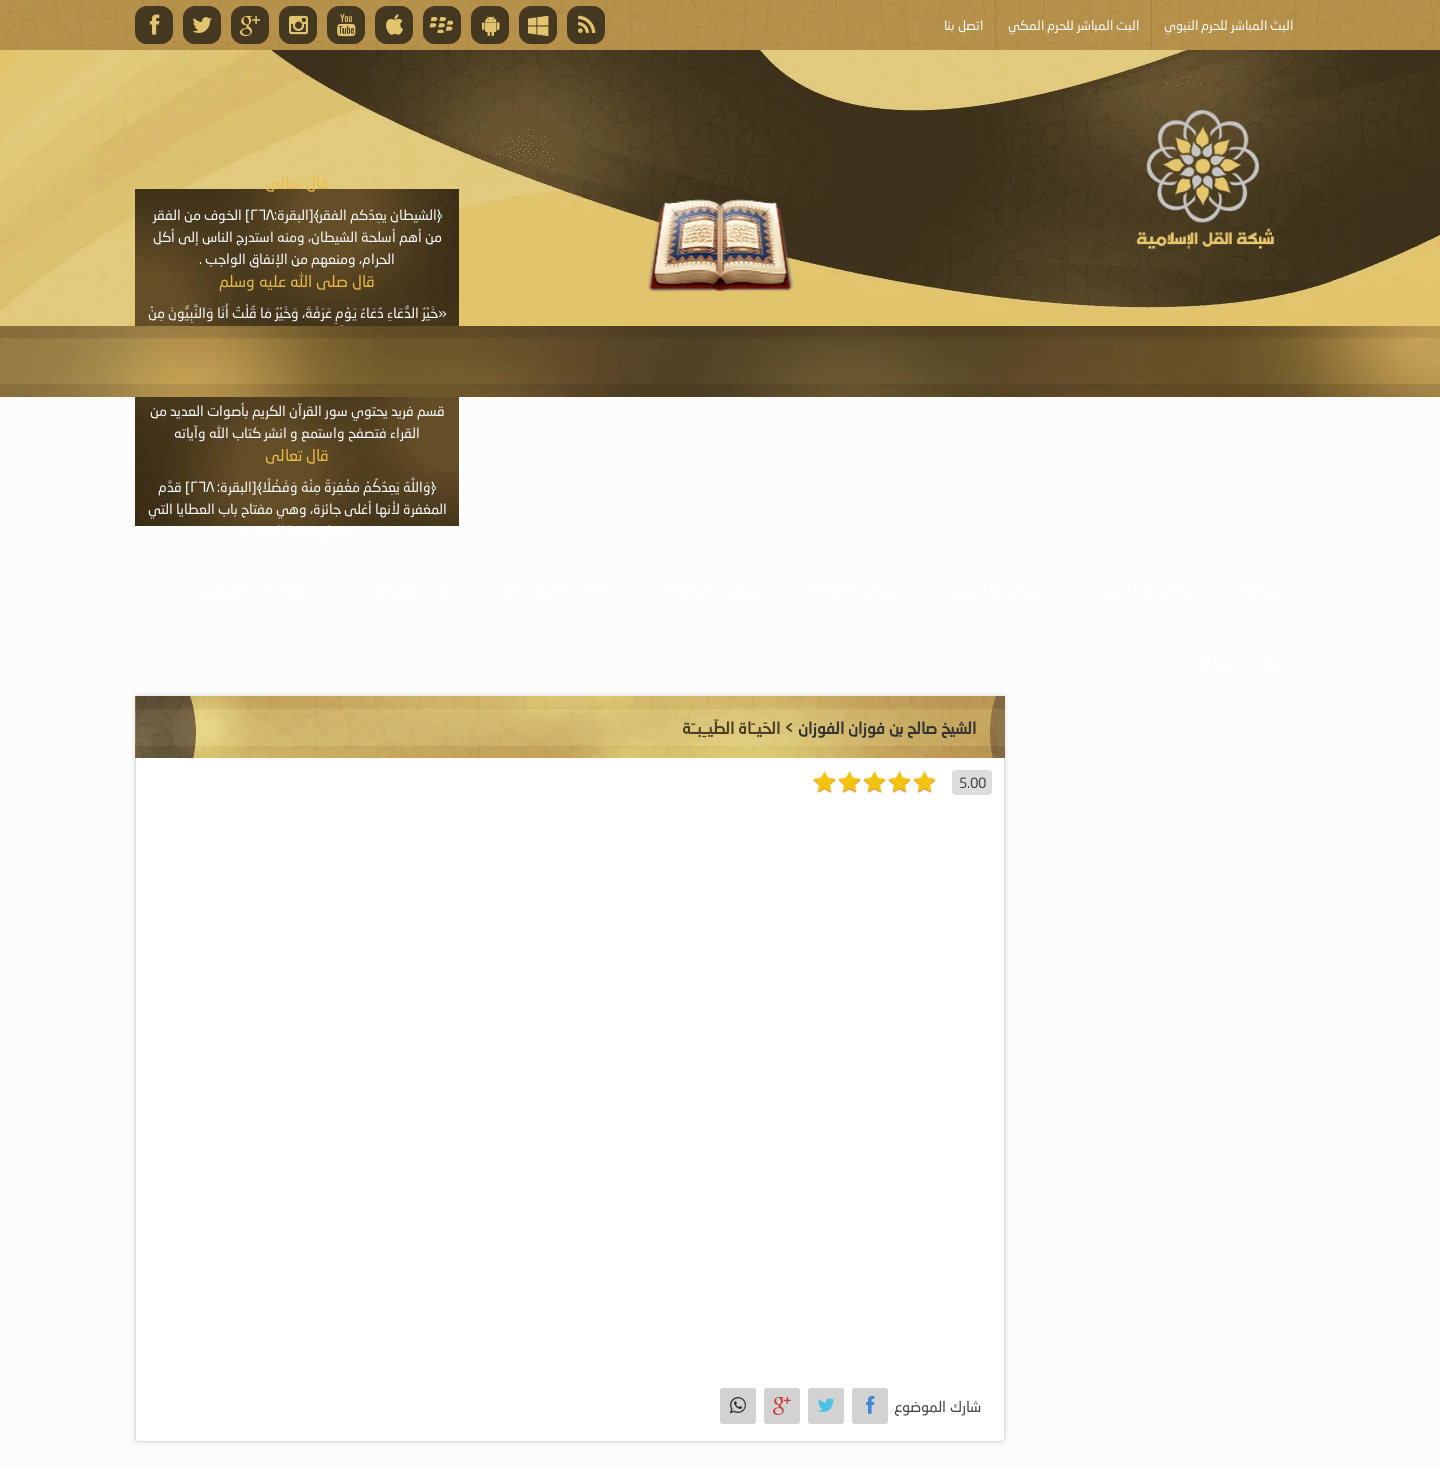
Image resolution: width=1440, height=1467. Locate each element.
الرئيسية (1263, 589)
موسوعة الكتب (850, 589)
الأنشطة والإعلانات (548, 589)
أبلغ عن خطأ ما (1240, 660)
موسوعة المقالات (705, 589)
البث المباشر (411, 589)
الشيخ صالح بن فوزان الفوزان (887, 727)
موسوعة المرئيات (992, 589)
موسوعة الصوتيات (1142, 589)
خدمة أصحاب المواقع (267, 589)
